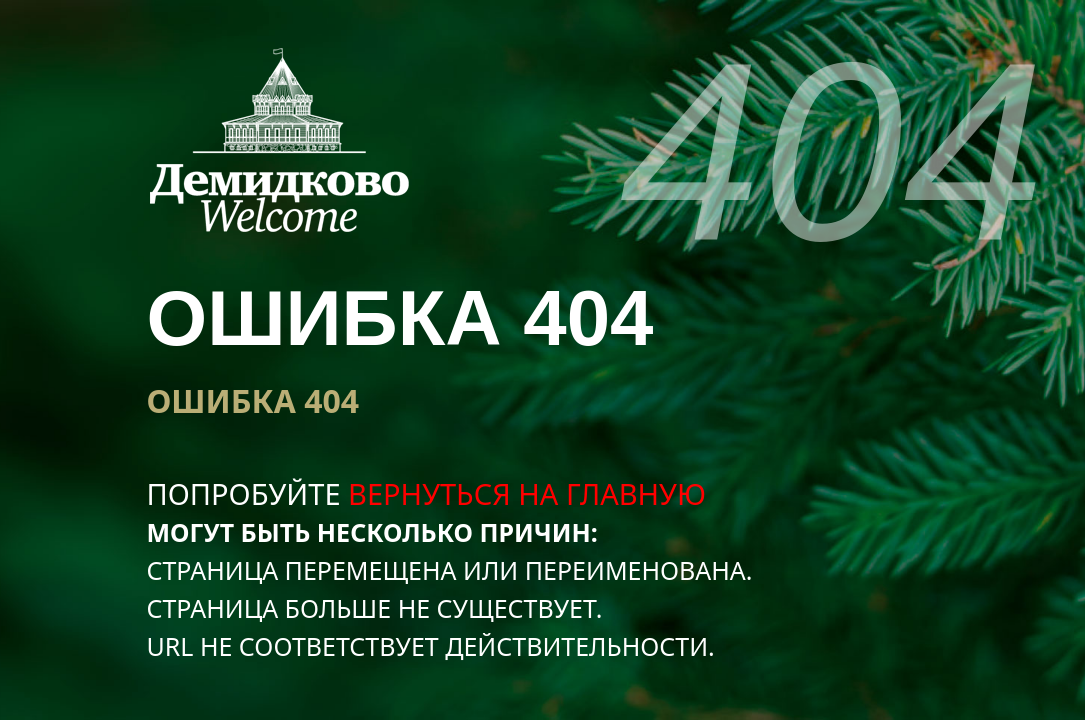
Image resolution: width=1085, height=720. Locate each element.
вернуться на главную (527, 493)
